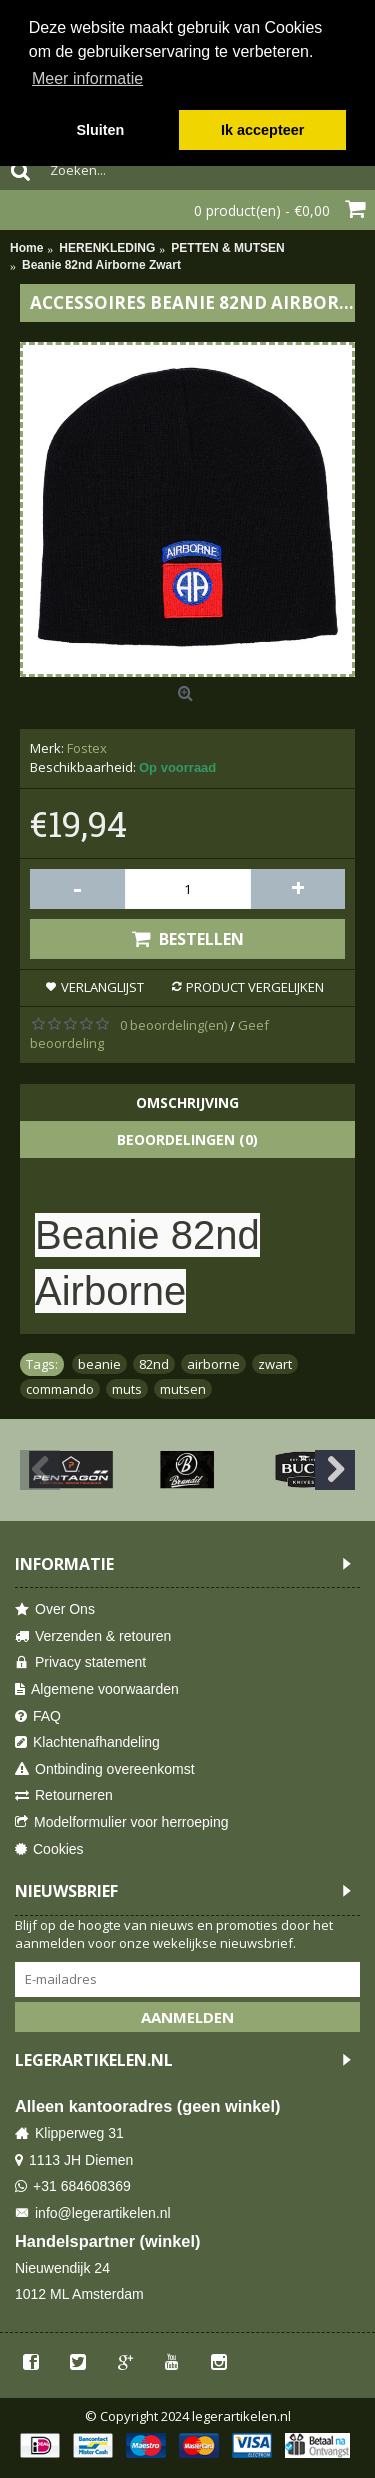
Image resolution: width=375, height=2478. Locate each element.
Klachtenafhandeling (87, 1742)
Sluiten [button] (100, 130)
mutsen (183, 1389)
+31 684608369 (73, 2186)
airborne (213, 1364)
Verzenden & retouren (93, 1636)
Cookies (49, 1849)
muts (127, 1389)
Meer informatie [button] (87, 78)
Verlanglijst (102, 987)
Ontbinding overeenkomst (105, 1769)
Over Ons (55, 1609)
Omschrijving (187, 1102)
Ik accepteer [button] (262, 130)
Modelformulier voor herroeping (122, 1822)
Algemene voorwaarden (97, 1689)
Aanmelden (187, 2017)
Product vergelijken (255, 987)
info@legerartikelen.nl (93, 2213)
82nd (154, 1364)
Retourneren (64, 1795)
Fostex (87, 748)
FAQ (38, 1716)
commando (60, 1389)
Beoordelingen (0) (187, 1139)
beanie (99, 1364)
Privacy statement (80, 1662)
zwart (275, 1364)
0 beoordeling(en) (173, 1025)
